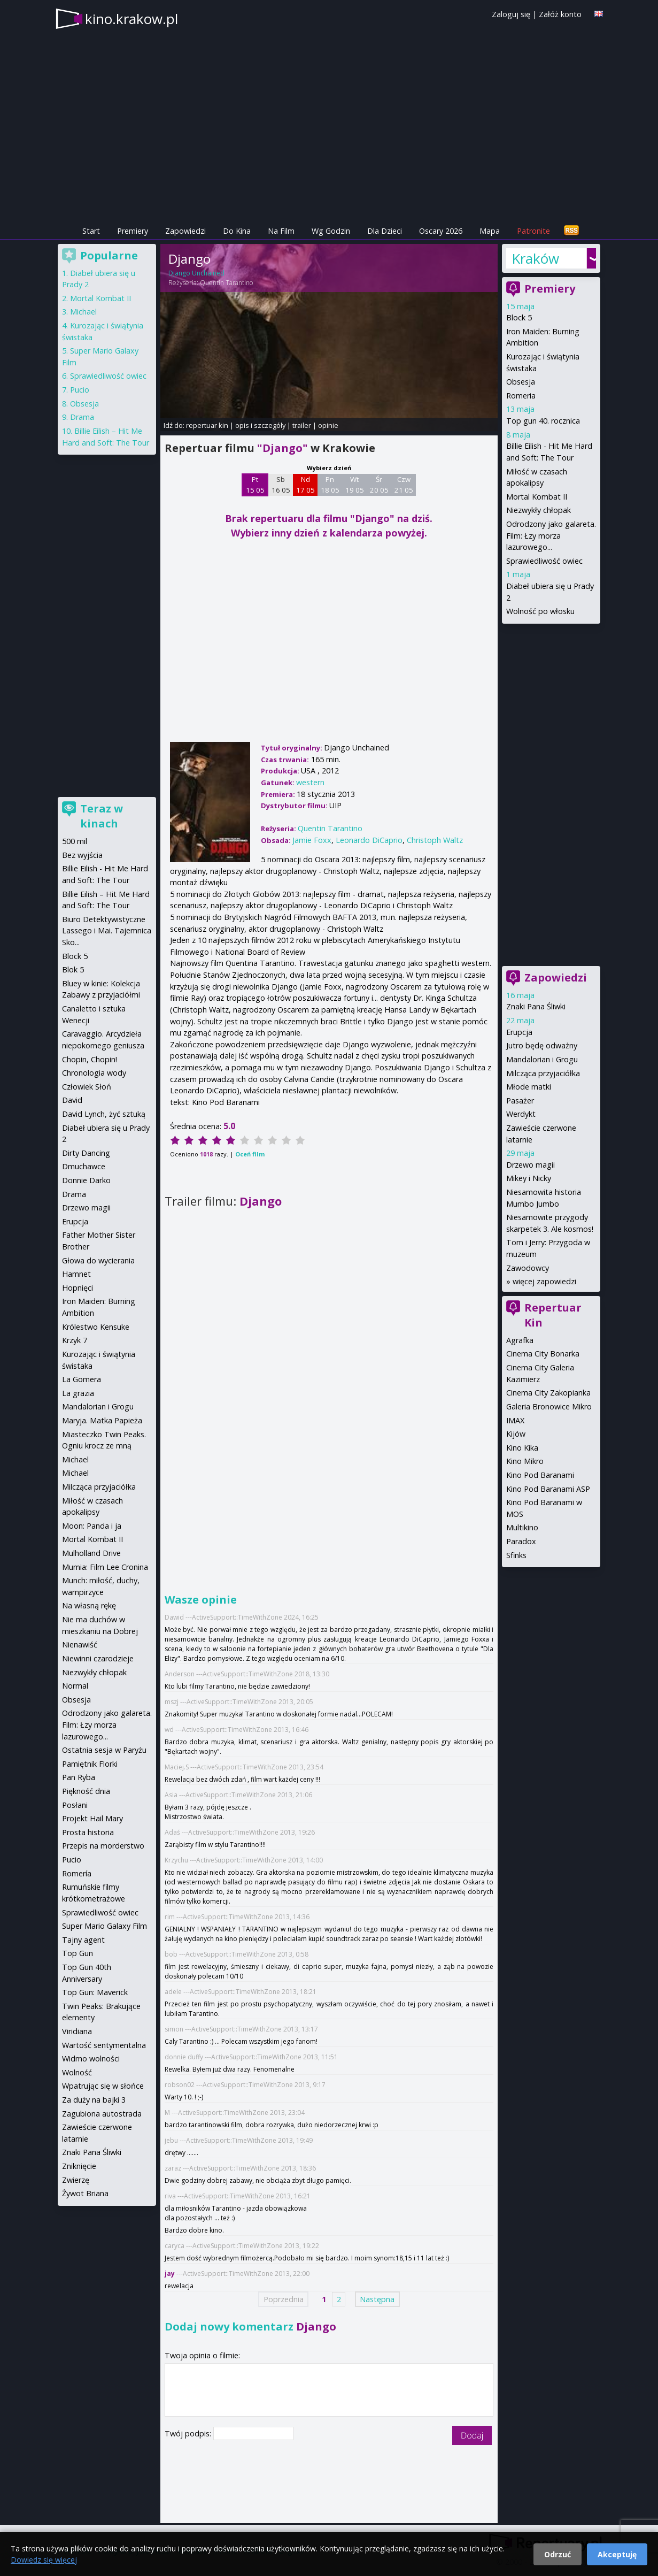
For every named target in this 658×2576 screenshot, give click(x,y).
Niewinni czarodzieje (98, 1658)
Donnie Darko (86, 1180)
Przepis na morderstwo (103, 1846)
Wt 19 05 (354, 484)
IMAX (515, 1420)
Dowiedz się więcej (44, 2560)
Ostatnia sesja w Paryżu (104, 1750)
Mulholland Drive (91, 1553)
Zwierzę (75, 2180)
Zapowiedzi (185, 231)
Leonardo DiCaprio (369, 840)
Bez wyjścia (82, 855)
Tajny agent (83, 1940)
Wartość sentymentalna (104, 2045)
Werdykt (521, 1114)
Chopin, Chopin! (89, 1059)
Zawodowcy (527, 1268)
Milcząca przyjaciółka (543, 1073)
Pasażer (520, 1100)
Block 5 (519, 317)
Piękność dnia (86, 1791)
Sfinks (516, 1555)
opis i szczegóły (260, 425)
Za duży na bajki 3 (94, 2100)
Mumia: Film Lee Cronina (105, 1567)
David (72, 1100)
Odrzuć (557, 2554)
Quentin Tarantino (226, 282)
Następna (377, 2299)
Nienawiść (79, 1644)
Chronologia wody (94, 1073)
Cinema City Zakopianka (548, 1392)
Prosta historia (88, 1832)
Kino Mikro (525, 1461)
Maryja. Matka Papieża (102, 1420)
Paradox (521, 1541)
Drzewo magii (530, 1165)
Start (91, 231)
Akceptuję (617, 2554)
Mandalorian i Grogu (542, 1059)
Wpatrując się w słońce (103, 2086)
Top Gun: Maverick (95, 1992)
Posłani (75, 1805)
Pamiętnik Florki (90, 1764)
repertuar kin (207, 425)
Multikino (522, 1527)
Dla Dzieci (384, 231)
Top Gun (77, 1953)
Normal (75, 1686)
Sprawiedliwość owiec (544, 561)
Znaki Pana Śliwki (536, 1006)
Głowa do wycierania (98, 1260)
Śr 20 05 (379, 484)
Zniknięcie (79, 2166)
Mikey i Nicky (528, 1178)
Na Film (281, 231)
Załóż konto (560, 14)
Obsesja (520, 382)
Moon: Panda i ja (91, 1526)
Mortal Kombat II (536, 497)
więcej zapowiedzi (544, 1281)
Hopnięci (77, 1288)
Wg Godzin (331, 231)
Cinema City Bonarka (542, 1353)
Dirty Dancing (86, 1153)
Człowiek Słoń (86, 1087)
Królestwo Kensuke (95, 1327)
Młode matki (528, 1087)
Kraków (535, 258)
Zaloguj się (511, 14)
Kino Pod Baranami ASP (548, 1489)
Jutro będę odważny (541, 1045)
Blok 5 (73, 969)
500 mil (74, 841)
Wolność (77, 2072)
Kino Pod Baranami (540, 1475)
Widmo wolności (91, 2058)
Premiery (132, 231)
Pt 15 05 (255, 484)
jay (170, 2273)
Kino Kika (522, 1448)
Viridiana (77, 2031)
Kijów (515, 1434)
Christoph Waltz (435, 840)
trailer (301, 425)
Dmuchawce (83, 1166)
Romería (76, 1873)
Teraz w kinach (101, 816)
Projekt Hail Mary (92, 1818)
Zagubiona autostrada (102, 2114)
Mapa (489, 231)
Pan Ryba (78, 1777)
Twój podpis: (189, 2433)
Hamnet (76, 1274)
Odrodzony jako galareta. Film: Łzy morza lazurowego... (551, 535)
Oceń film (250, 1154)
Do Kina (237, 231)
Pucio (79, 390)
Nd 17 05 (305, 484)
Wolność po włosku (540, 611)
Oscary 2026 (440, 231)
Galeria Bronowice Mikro (549, 1406)
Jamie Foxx (311, 840)
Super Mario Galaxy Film (104, 1926)
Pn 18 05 (330, 484)
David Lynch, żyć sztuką (103, 1114)
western (310, 782)
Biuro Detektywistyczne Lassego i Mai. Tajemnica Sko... (106, 930)
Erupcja (519, 1032)
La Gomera (81, 1379)
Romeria (521, 395)
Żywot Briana (85, 2193)
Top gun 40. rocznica (543, 421)
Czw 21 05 (403, 484)
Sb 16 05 (281, 484)
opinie (328, 425)
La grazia (78, 1393)
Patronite (533, 231)
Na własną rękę (89, 1605)
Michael (83, 311)
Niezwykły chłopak (538, 510)
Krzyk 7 (74, 1340)
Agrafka (519, 1340)
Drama (82, 417)
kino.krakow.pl (131, 18)
